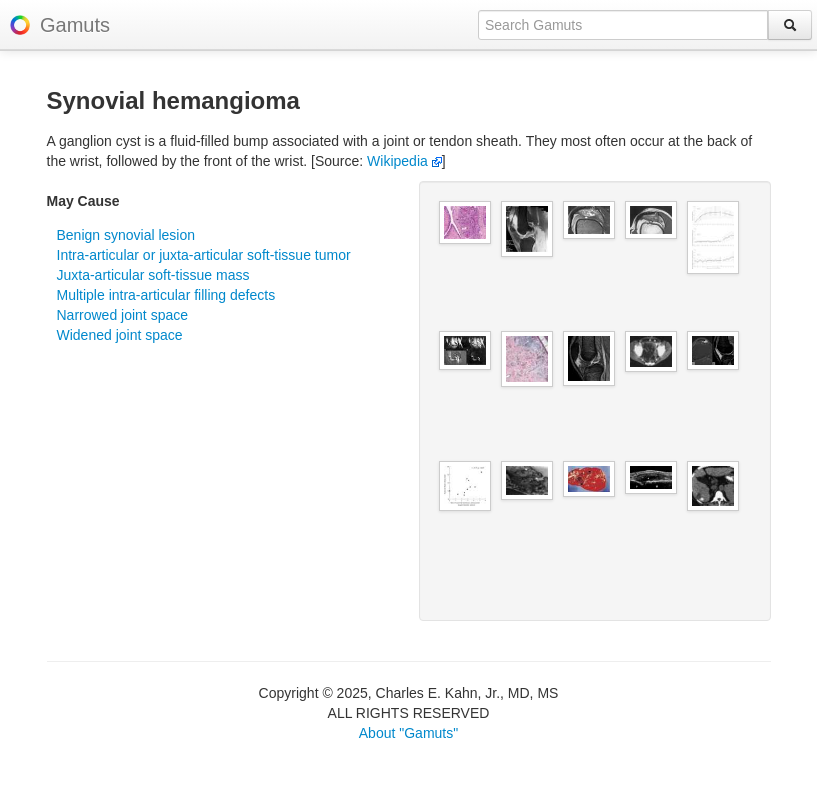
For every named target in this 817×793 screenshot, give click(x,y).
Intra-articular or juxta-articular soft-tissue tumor (204, 255)
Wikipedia (404, 161)
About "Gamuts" (408, 733)
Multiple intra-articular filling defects (166, 295)
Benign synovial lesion (126, 235)
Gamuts (75, 25)
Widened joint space (120, 335)
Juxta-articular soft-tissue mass (153, 275)
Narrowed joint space (123, 315)
